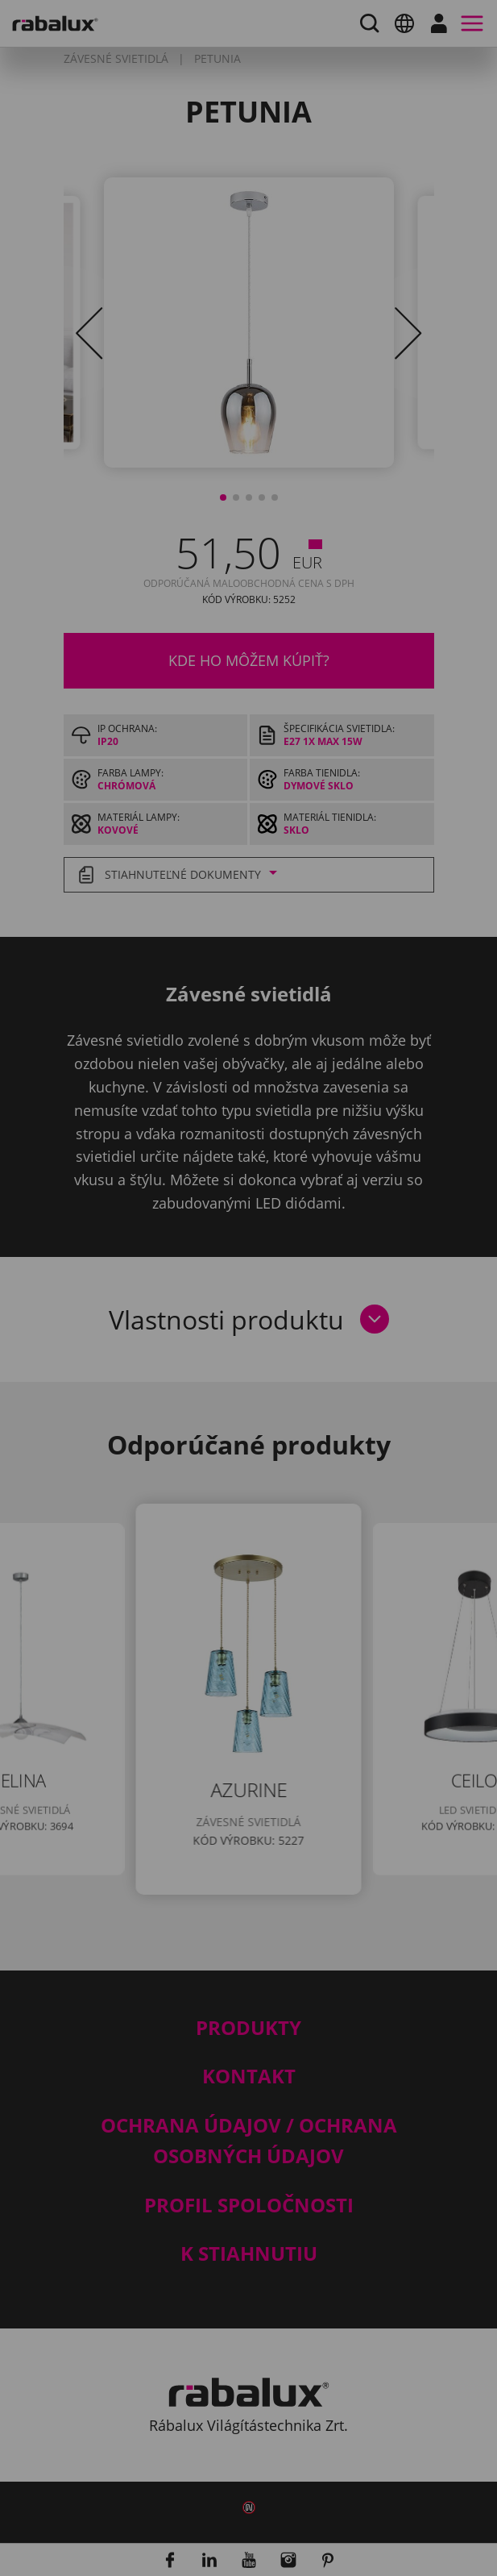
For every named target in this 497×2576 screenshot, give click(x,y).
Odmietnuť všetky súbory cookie (216, 1429)
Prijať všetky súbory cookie (198, 1470)
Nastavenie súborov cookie (197, 1388)
